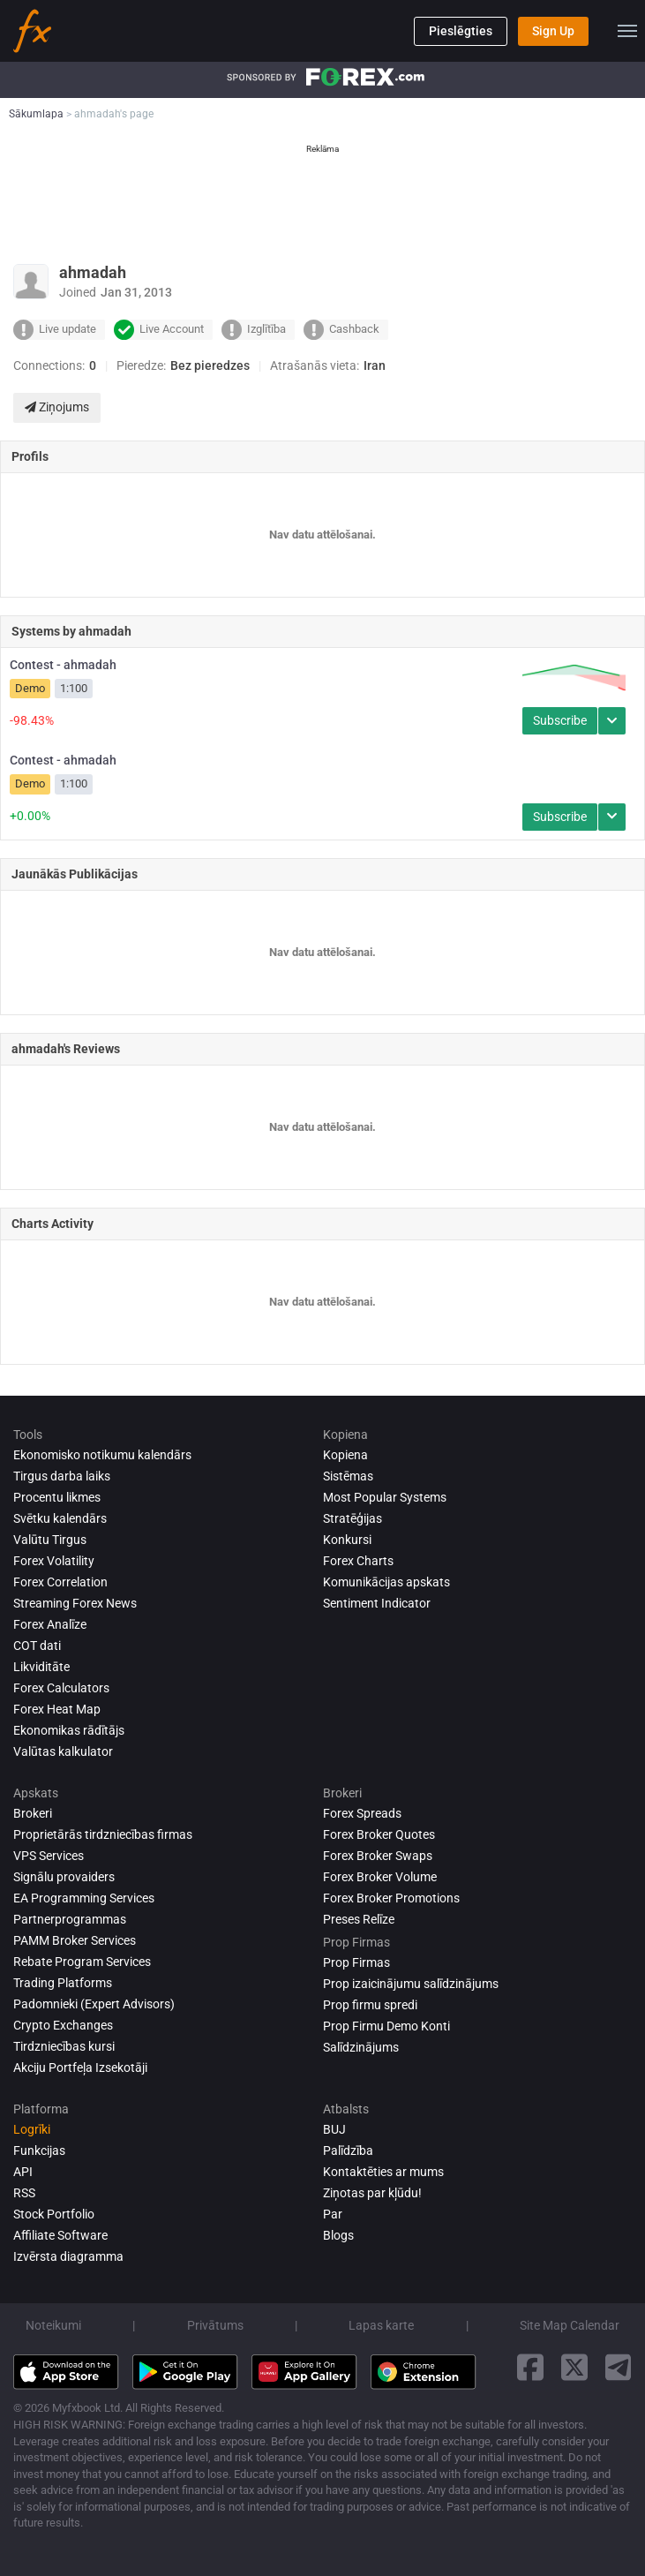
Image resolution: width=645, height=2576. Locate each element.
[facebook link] (530, 2367)
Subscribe (560, 720)
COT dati (37, 1645)
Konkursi (347, 1540)
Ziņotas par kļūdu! (372, 2193)
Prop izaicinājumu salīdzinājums (411, 1984)
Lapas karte (381, 2325)
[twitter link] (574, 2367)
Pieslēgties (460, 31)
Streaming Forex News (75, 1603)
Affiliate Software (60, 2235)
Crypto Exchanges (63, 2025)
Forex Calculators (61, 1688)
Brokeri (32, 1813)
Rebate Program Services (82, 1962)
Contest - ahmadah (63, 665)
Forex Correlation (60, 1582)
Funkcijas (39, 2150)
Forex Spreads (362, 1813)
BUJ (334, 2129)
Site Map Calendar (569, 2325)
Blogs (338, 2235)
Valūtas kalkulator (63, 1751)
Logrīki (31, 2129)
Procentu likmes (57, 1497)
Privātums (215, 2325)
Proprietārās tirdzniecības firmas (102, 1834)
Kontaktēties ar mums (383, 2172)
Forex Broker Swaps (377, 1856)
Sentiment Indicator (377, 1603)
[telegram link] (618, 2367)
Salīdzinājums (361, 2047)
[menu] (627, 31)
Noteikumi (53, 2325)
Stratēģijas (352, 1518)
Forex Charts (358, 1561)
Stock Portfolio (53, 2214)
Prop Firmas (356, 1962)
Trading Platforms (62, 1983)
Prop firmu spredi (370, 2005)
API (23, 2172)
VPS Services (48, 1856)
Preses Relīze (358, 1919)
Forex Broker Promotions (391, 1898)
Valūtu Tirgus (49, 1540)
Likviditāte (41, 1667)
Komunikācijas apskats (386, 1582)
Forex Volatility (53, 1561)
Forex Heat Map (57, 1709)
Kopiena (345, 1455)
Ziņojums (57, 407)
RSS (24, 2193)
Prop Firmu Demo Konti (386, 2026)
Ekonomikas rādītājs (68, 1730)
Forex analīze (49, 1624)
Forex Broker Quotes (379, 1834)
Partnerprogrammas (69, 1919)
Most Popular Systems (384, 1497)
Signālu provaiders (64, 1877)
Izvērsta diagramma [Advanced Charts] (68, 2256)
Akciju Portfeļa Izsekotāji (80, 2067)
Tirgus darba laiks (61, 1476)
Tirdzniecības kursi (64, 2046)
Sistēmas (348, 1476)
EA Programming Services (83, 1898)
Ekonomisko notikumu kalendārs (102, 1455)
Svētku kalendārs (60, 1518)
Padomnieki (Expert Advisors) (94, 2004)
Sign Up (553, 31)
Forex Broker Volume (380, 1877)
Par (332, 2214)
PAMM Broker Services (74, 1940)
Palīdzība (348, 2150)
